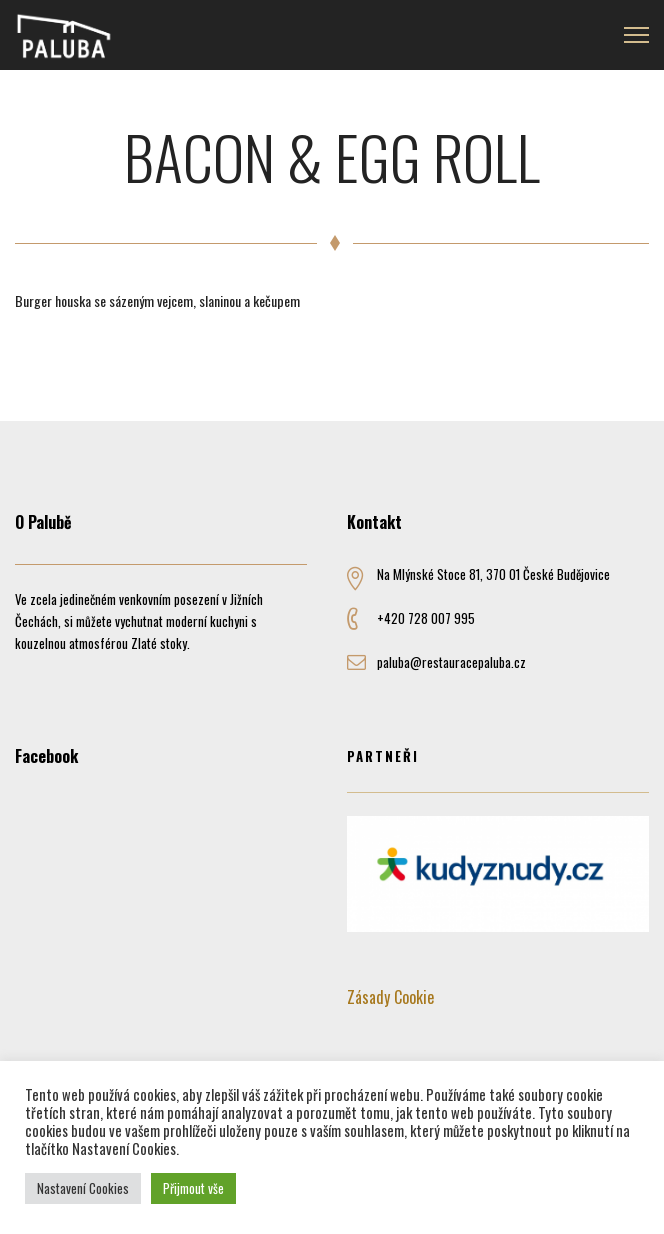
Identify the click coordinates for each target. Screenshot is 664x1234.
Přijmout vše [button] (193, 1188)
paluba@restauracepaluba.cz (451, 662)
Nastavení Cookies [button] (83, 1188)
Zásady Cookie (390, 997)
